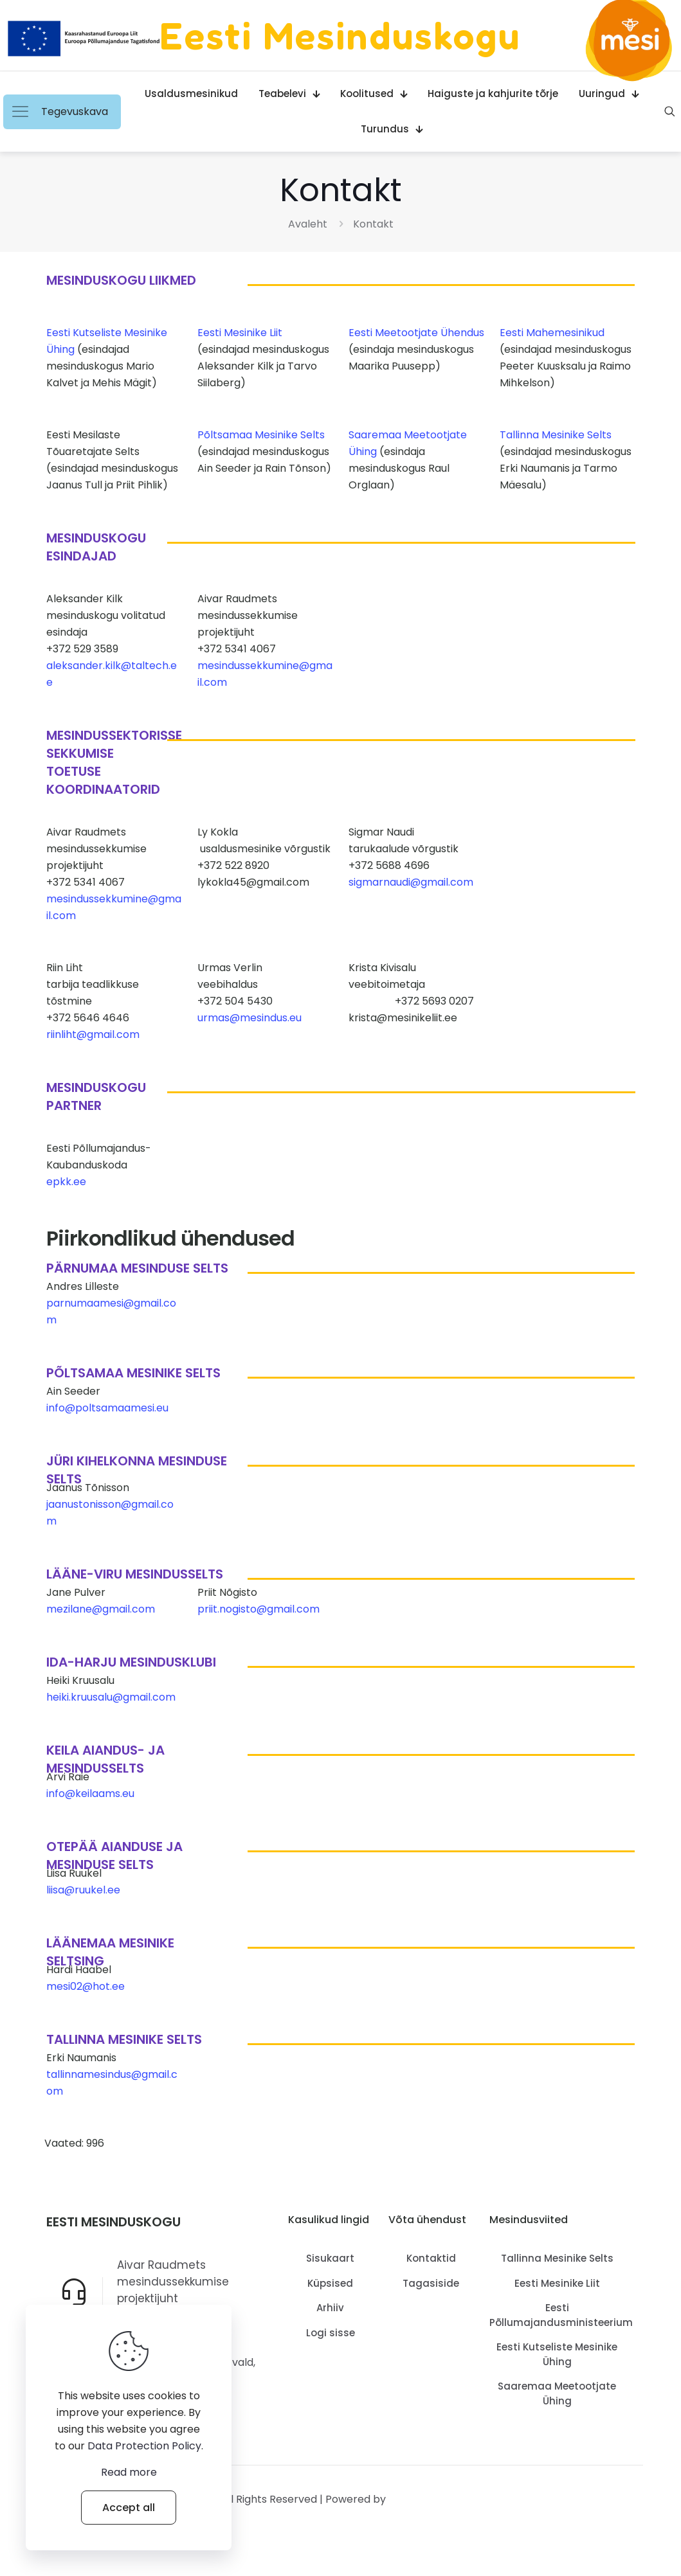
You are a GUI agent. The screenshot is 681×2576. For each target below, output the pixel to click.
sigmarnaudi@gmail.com (411, 882)
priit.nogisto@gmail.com (258, 1609)
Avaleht (307, 224)
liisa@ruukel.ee (83, 1890)
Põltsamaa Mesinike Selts (261, 434)
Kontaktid (431, 2258)
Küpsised (330, 2283)
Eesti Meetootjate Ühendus (416, 332)
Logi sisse (330, 2332)
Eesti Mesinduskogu (340, 35)
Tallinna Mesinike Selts (556, 434)
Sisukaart (330, 2258)
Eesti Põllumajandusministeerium (557, 2315)
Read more (129, 2472)
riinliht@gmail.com (93, 1034)
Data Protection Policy (144, 2445)
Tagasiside (431, 2283)
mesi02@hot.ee (85, 1986)
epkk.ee (66, 1181)
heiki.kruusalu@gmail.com (111, 1697)
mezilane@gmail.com (100, 1609)
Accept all (128, 2507)
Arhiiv (330, 2307)
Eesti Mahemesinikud (552, 332)
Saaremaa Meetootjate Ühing (557, 2393)
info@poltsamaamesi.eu (107, 1407)
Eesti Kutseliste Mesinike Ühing (556, 2354)
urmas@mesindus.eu (249, 1017)
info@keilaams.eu (90, 1793)
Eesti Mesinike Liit (239, 332)
